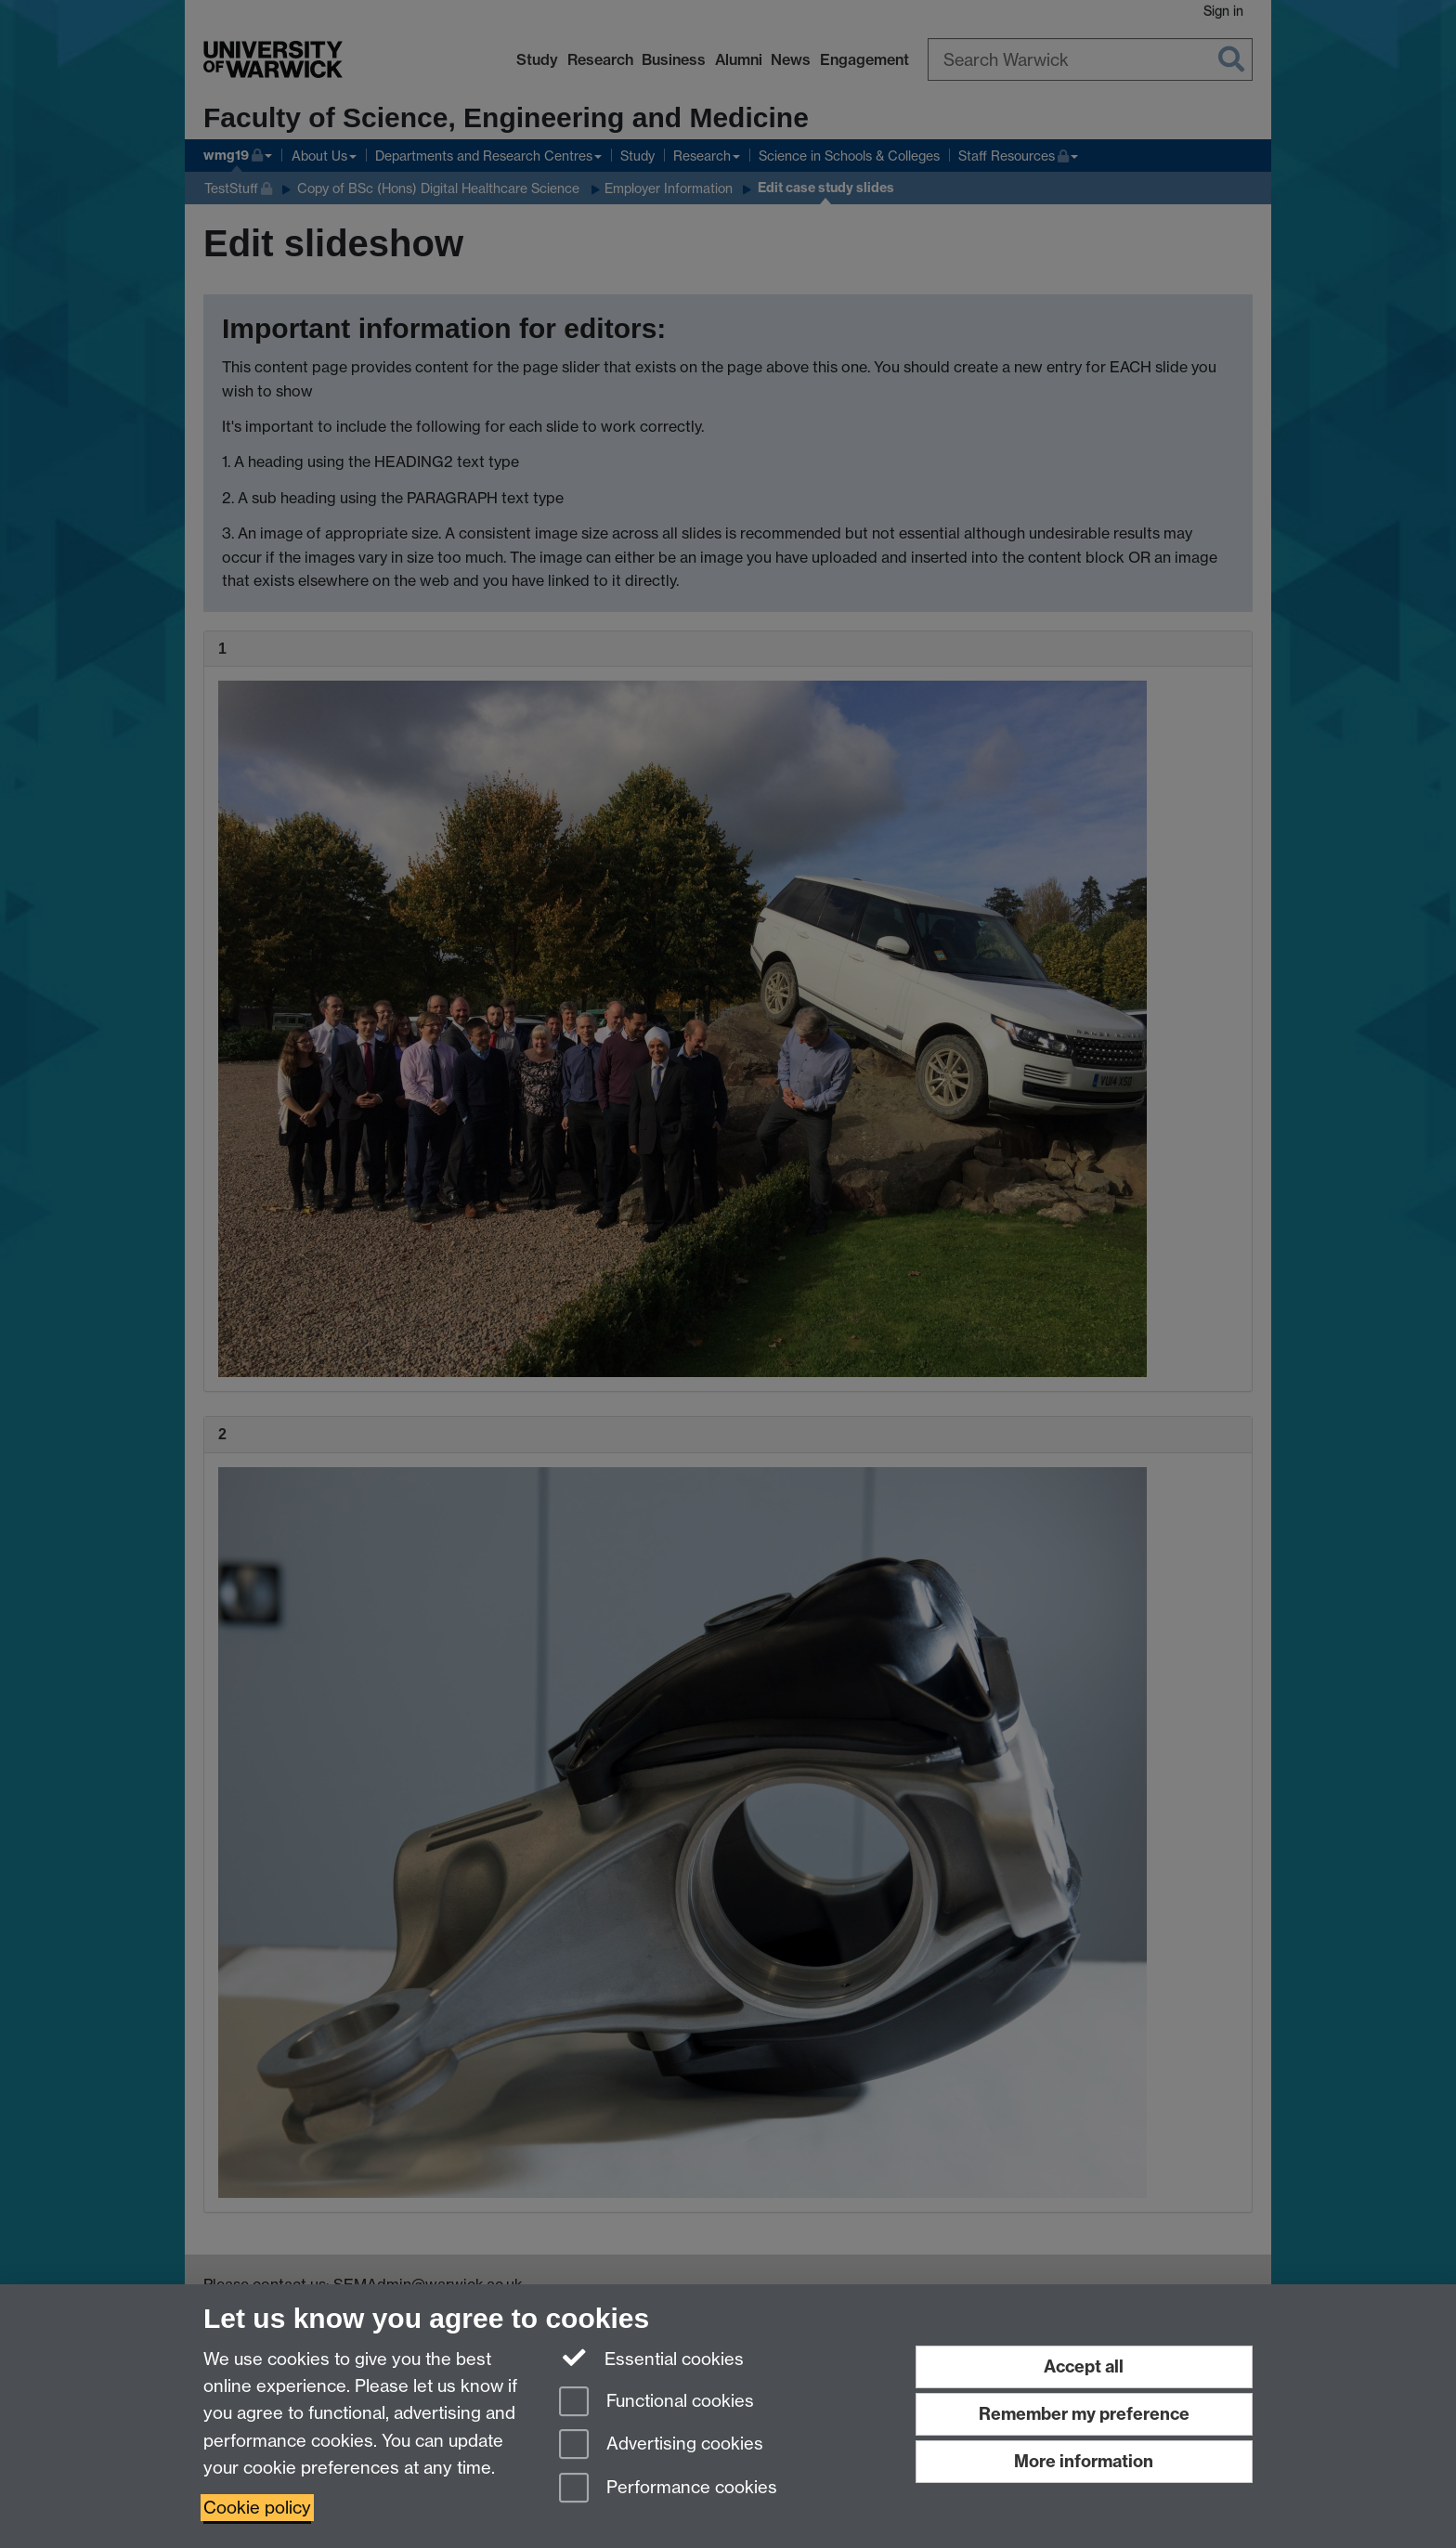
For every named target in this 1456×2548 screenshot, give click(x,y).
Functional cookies (656, 2403)
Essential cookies (651, 2358)
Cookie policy (257, 2507)
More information (1083, 2461)
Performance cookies (668, 2489)
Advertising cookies (661, 2445)
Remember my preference (1084, 2413)
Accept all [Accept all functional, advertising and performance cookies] (1084, 2366)
